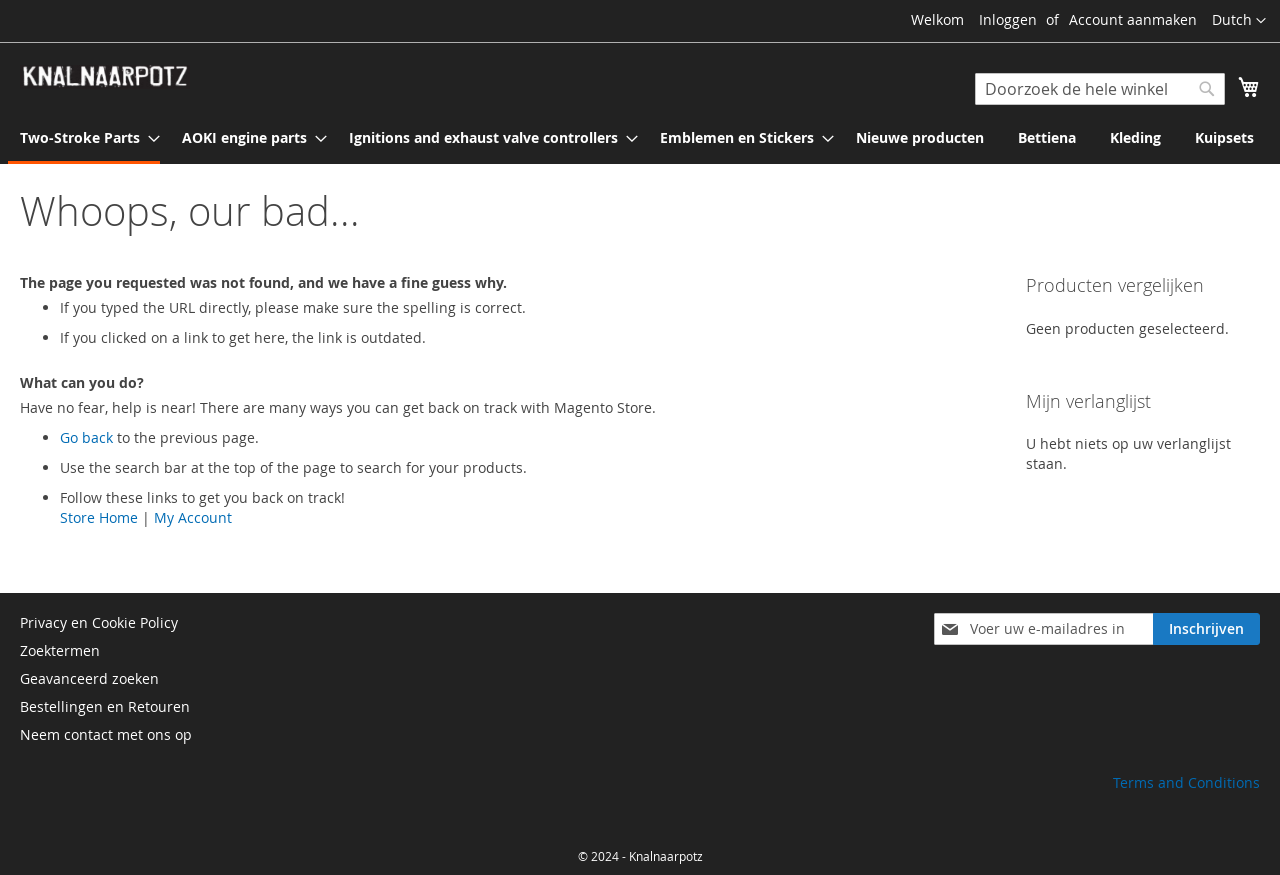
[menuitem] (84, 139)
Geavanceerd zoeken (89, 678)
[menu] (640, 139)
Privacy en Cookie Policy (99, 622)
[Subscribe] (1206, 629)
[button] (1239, 21)
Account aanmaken (1133, 19)
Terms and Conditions (1186, 782)
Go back (86, 437)
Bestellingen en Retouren (105, 706)
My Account (193, 517)
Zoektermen (60, 650)
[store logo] (105, 77)
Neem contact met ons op (106, 734)
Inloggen (1008, 19)
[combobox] (1100, 89)
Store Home (99, 517)
